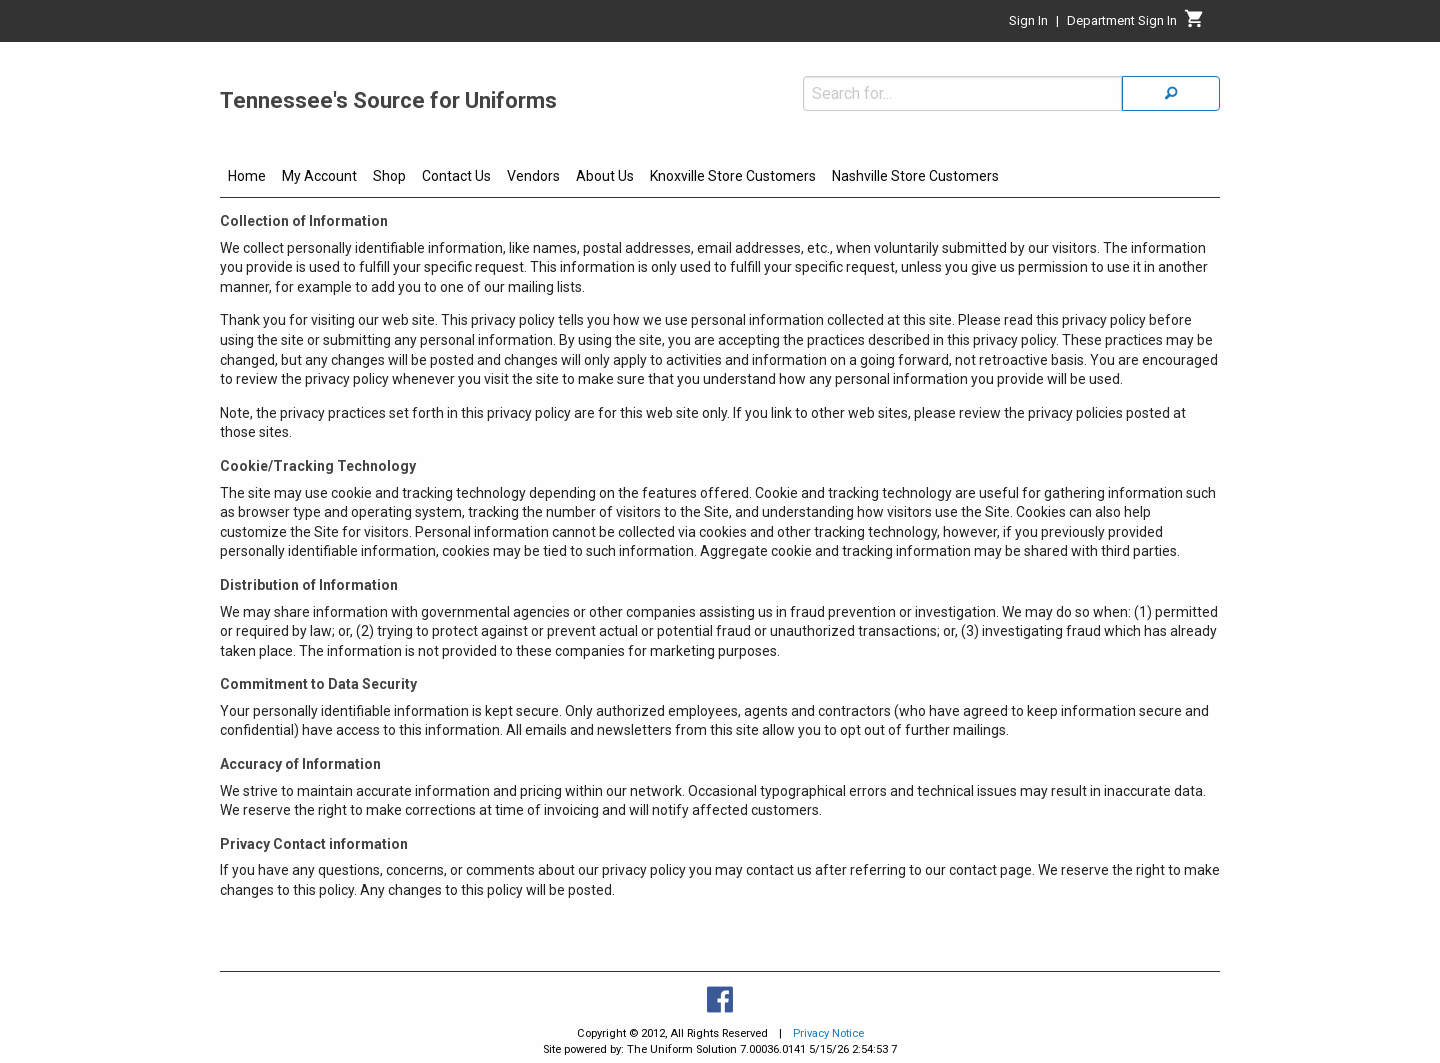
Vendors (533, 176)
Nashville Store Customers (915, 176)
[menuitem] (247, 179)
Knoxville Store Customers (733, 176)
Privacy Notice (828, 1033)
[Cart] (1194, 24)
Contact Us (456, 176)
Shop (389, 176)
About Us (605, 176)
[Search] (1171, 93)
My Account (319, 176)
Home (247, 176)
